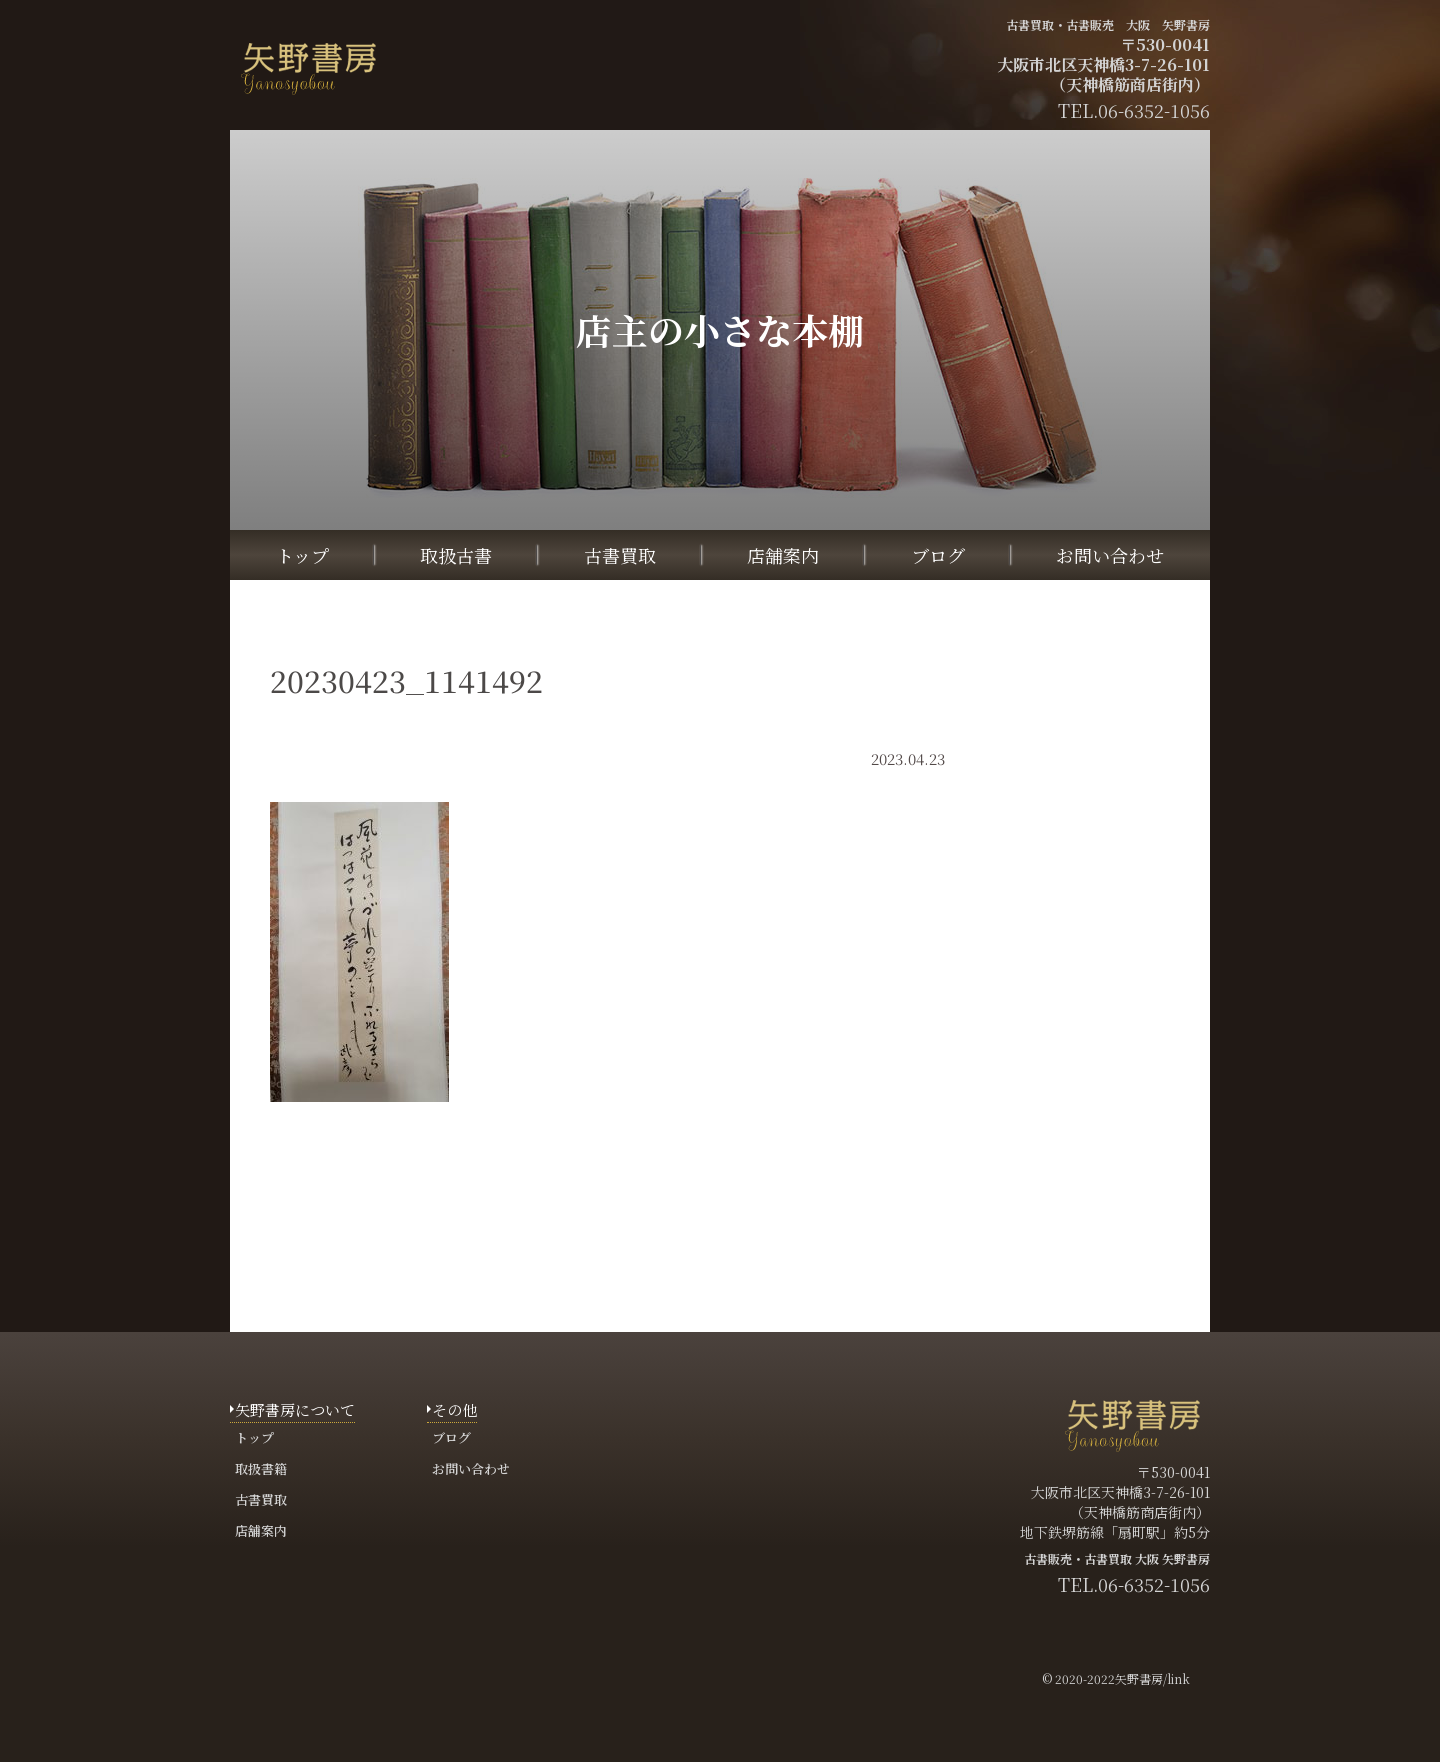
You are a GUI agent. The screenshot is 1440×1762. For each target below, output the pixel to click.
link (1178, 1678)
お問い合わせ (1110, 555)
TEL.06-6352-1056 (1134, 1584)
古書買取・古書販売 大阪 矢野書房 (1108, 24)
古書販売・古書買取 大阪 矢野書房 (1117, 1558)
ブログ (938, 555)
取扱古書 (456, 555)
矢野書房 (1139, 1678)
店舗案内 (783, 555)
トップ (302, 555)
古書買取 (620, 555)
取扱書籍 (261, 1468)
